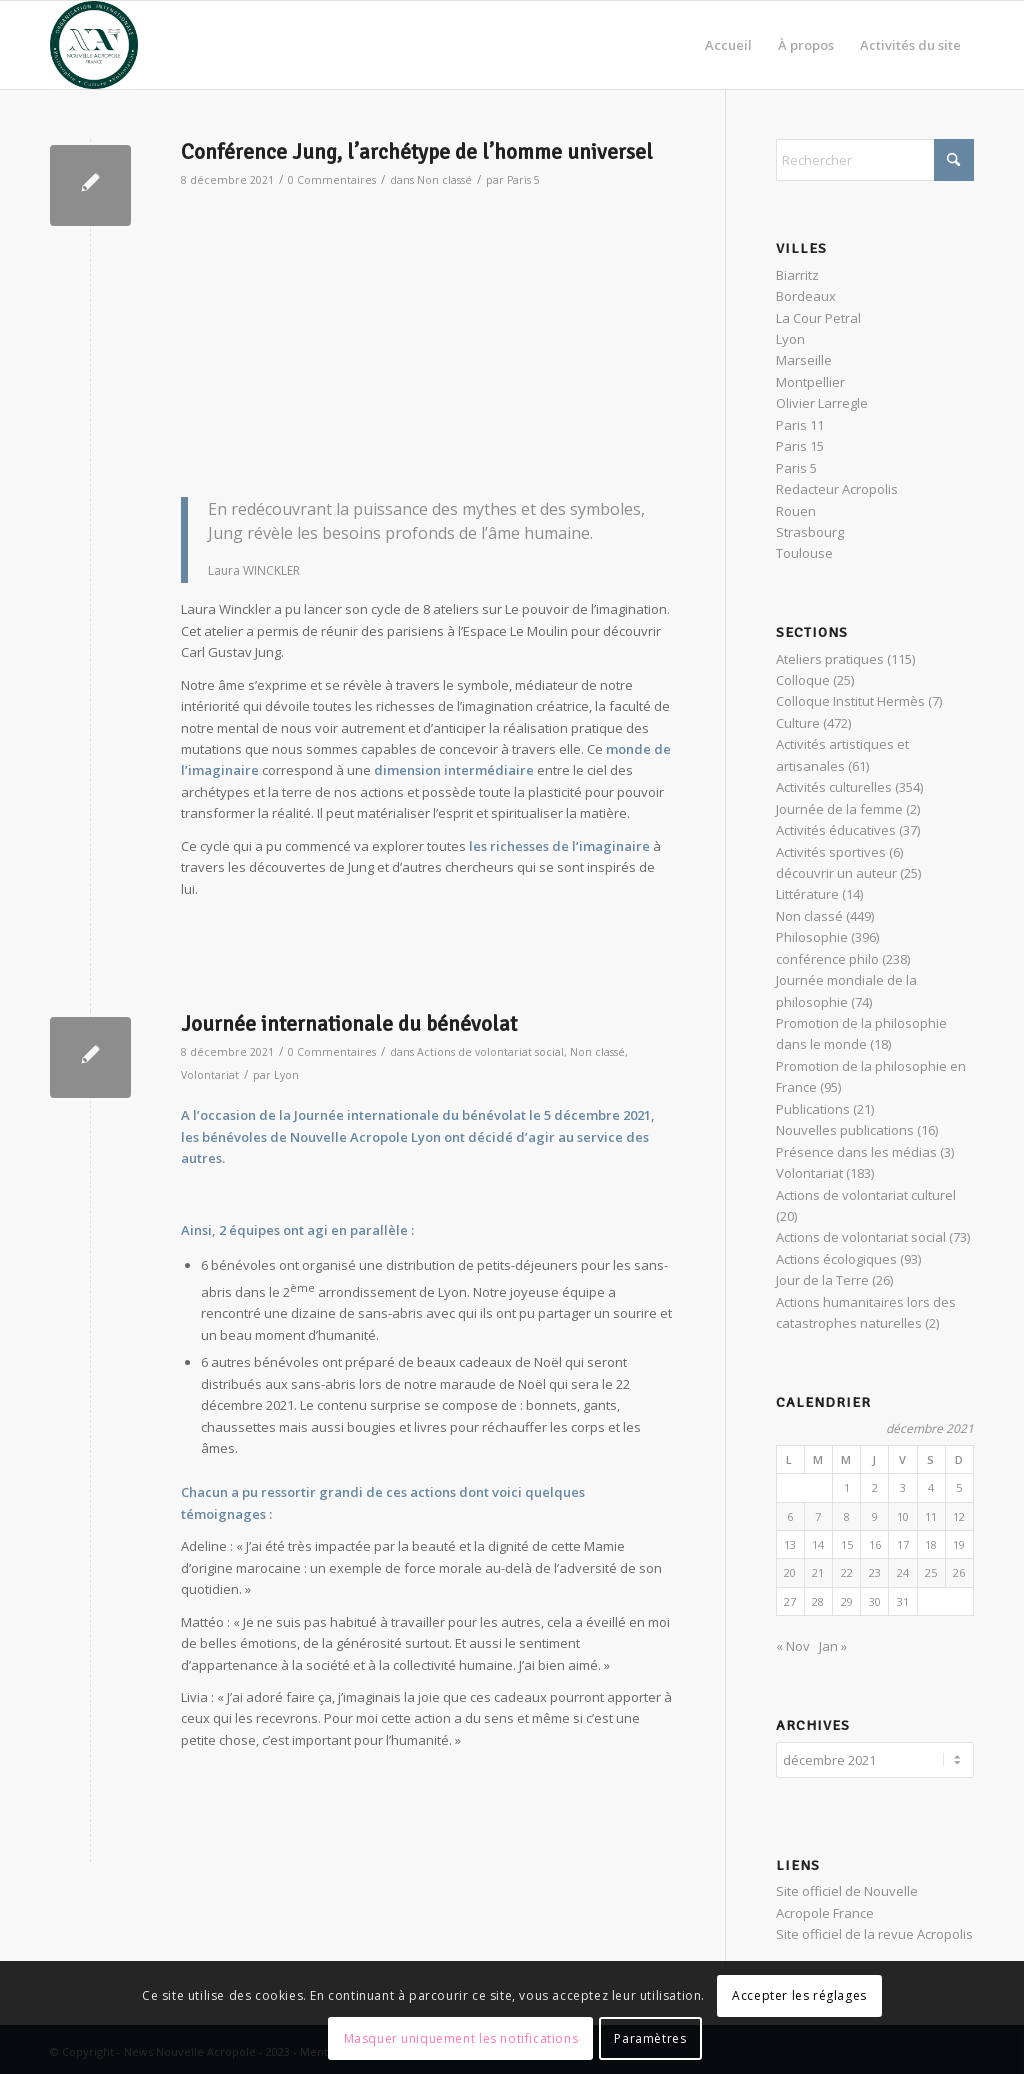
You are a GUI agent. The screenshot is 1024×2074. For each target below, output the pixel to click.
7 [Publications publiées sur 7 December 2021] (818, 1516)
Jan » (833, 1646)
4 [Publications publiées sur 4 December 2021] (931, 1487)
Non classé (444, 180)
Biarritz (797, 275)
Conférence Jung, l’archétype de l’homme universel (417, 152)
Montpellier (810, 382)
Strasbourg (810, 532)
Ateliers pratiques (830, 659)
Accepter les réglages (799, 1995)
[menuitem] (728, 45)
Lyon (286, 1075)
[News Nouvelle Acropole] (94, 45)
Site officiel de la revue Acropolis (874, 1931)
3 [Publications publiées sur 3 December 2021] (903, 1487)
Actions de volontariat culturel (866, 1195)
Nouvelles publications (845, 1130)
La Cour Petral (818, 318)
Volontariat (210, 1075)
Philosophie (812, 937)
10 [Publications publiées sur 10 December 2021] (903, 1516)
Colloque (803, 680)
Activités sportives (831, 852)
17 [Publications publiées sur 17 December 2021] (903, 1544)
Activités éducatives (836, 830)
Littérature (807, 894)
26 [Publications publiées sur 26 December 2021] (959, 1572)
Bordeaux (806, 296)
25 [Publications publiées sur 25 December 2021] (931, 1572)
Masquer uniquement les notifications (461, 2038)
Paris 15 (800, 446)
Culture (798, 723)
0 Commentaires (332, 180)
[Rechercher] (875, 160)
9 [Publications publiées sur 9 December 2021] (875, 1516)
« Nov (793, 1646)
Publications (813, 1109)
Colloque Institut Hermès (850, 701)
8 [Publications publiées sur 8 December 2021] (847, 1516)
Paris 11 (800, 425)
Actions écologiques (836, 1259)
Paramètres (650, 2038)
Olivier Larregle (822, 403)
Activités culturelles (834, 787)
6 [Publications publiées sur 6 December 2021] (790, 1516)
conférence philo (827, 959)
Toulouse (804, 553)
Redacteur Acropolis (837, 489)
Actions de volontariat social (490, 1052)
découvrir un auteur (836, 873)
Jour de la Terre (822, 1280)
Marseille (804, 360)
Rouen (796, 511)
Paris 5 (523, 180)
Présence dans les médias (856, 1152)
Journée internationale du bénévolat (349, 1024)
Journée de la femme (839, 809)
